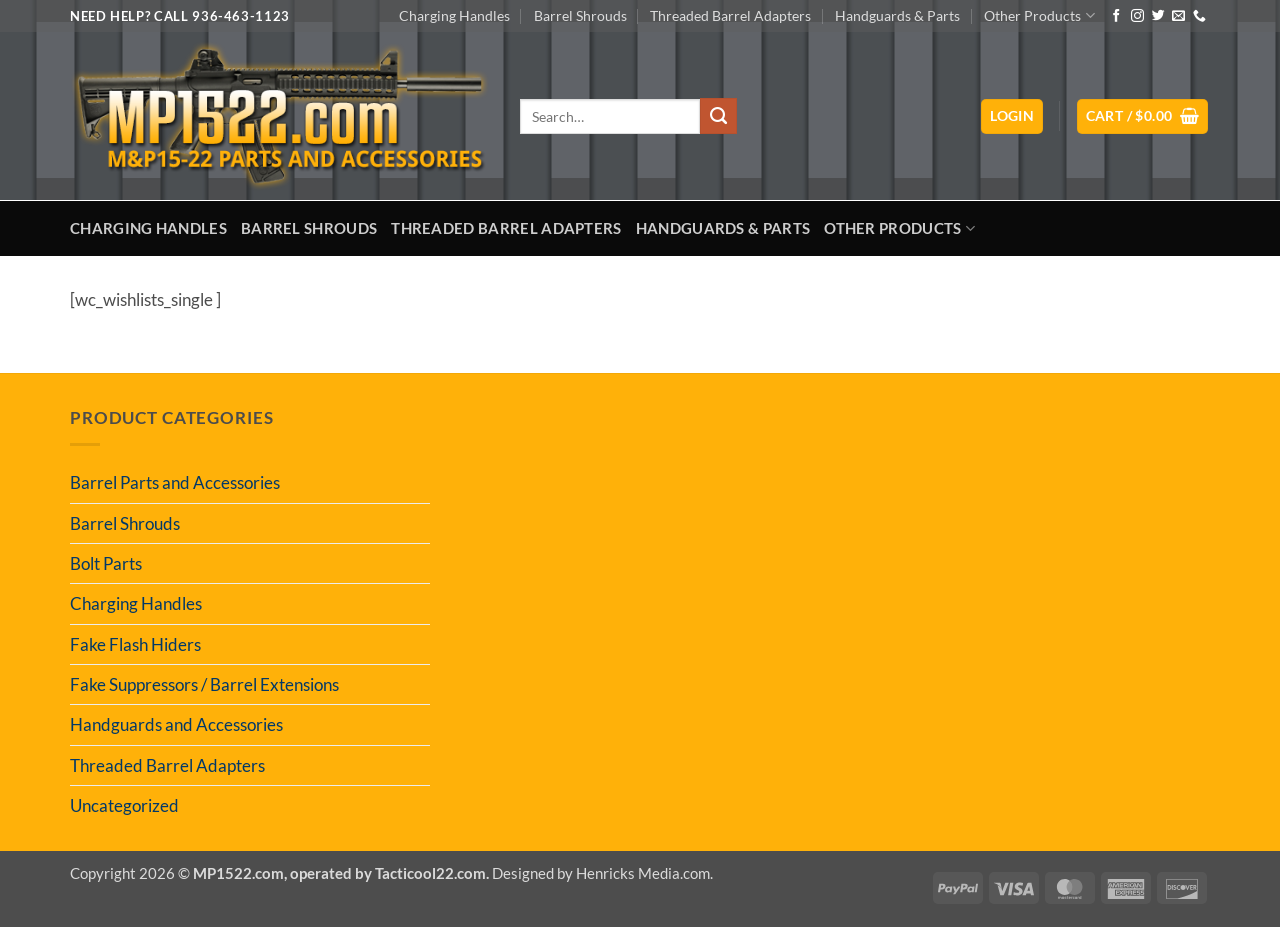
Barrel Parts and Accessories (175, 482)
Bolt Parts (106, 563)
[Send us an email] (1178, 16)
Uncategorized (124, 805)
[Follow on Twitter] (1158, 16)
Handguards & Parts (897, 15)
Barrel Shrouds (580, 15)
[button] (1012, 116)
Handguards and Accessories (176, 724)
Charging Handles (454, 15)
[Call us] (1199, 16)
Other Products (1039, 15)
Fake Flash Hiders (135, 644)
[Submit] (718, 116)
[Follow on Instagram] (1137, 16)
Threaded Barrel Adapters (730, 15)
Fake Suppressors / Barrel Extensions (204, 684)
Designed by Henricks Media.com (601, 873)
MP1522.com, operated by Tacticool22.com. (341, 873)
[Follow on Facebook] (1116, 16)
